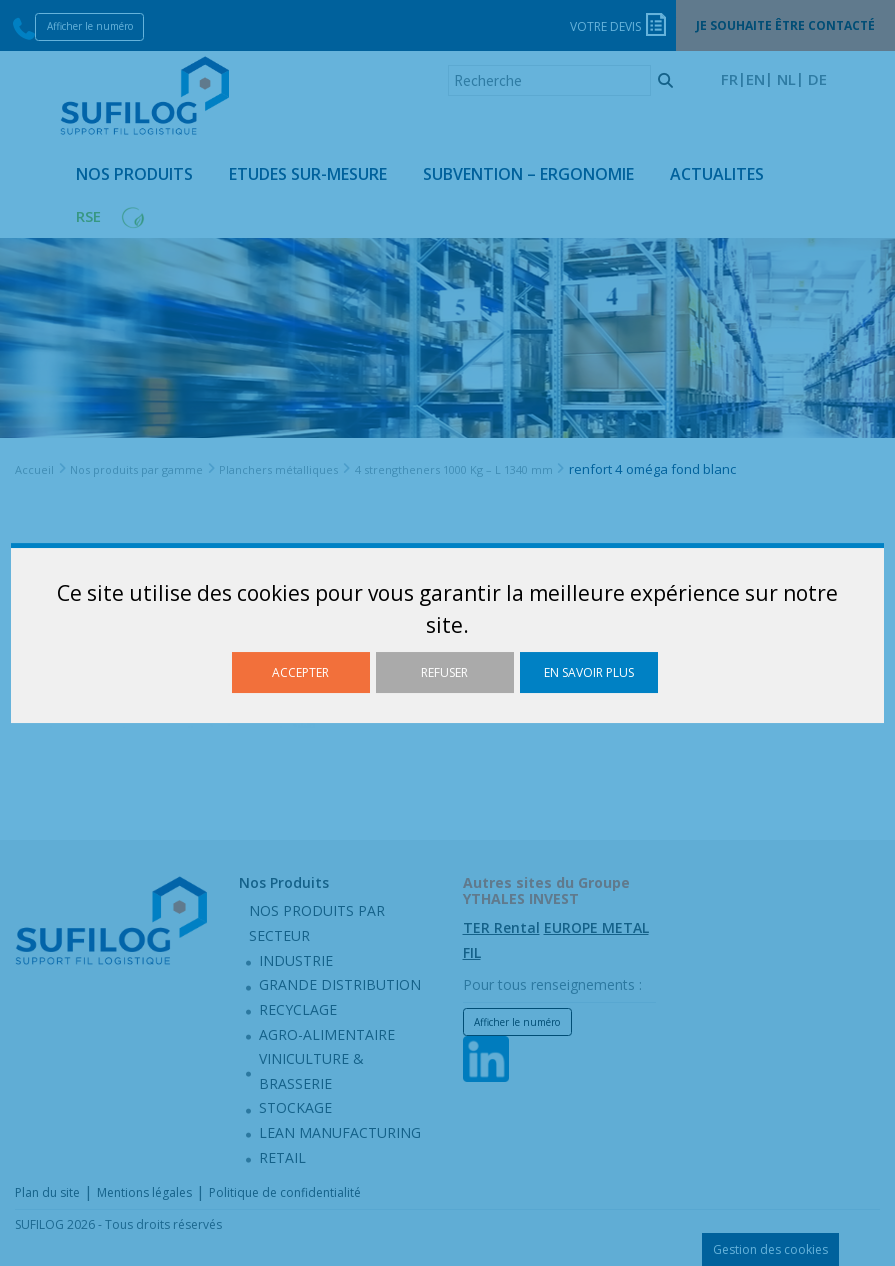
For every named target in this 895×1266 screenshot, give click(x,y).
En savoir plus (589, 672)
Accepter (300, 672)
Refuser (444, 672)
